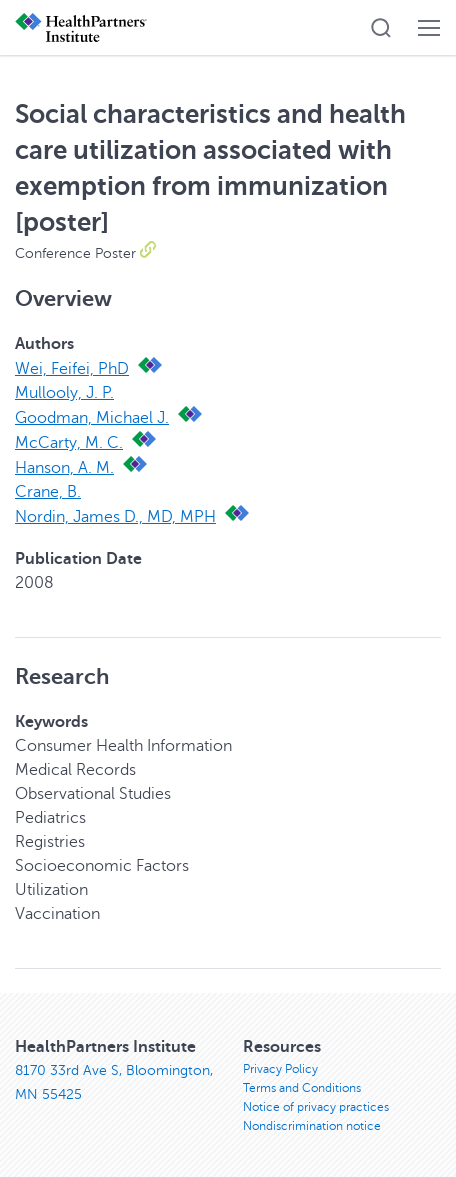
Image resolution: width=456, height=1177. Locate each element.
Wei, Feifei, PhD (72, 369)
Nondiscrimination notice (312, 1126)
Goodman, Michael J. (92, 418)
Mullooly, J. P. (64, 393)
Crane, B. (48, 492)
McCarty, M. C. (69, 443)
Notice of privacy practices (316, 1107)
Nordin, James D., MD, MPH (115, 517)
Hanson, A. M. (64, 468)
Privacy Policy (280, 1069)
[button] (381, 28)
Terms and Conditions (302, 1088)
